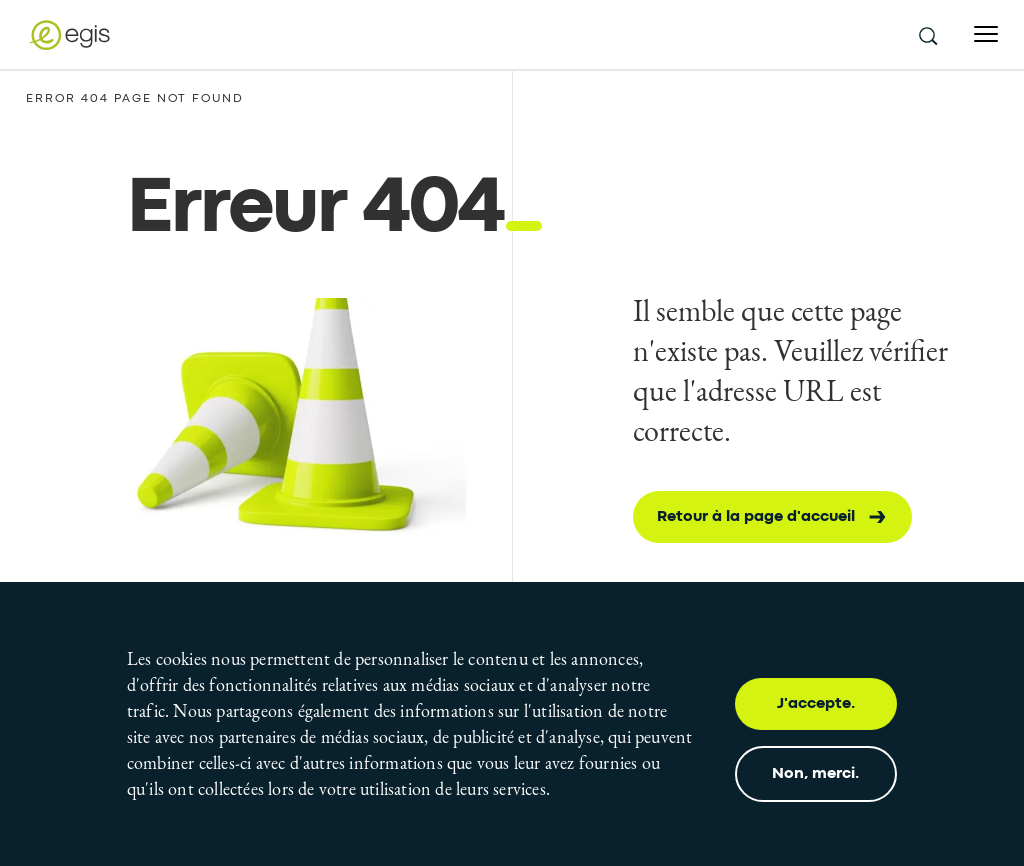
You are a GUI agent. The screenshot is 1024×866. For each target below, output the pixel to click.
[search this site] (927, 35)
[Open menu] (986, 34)
